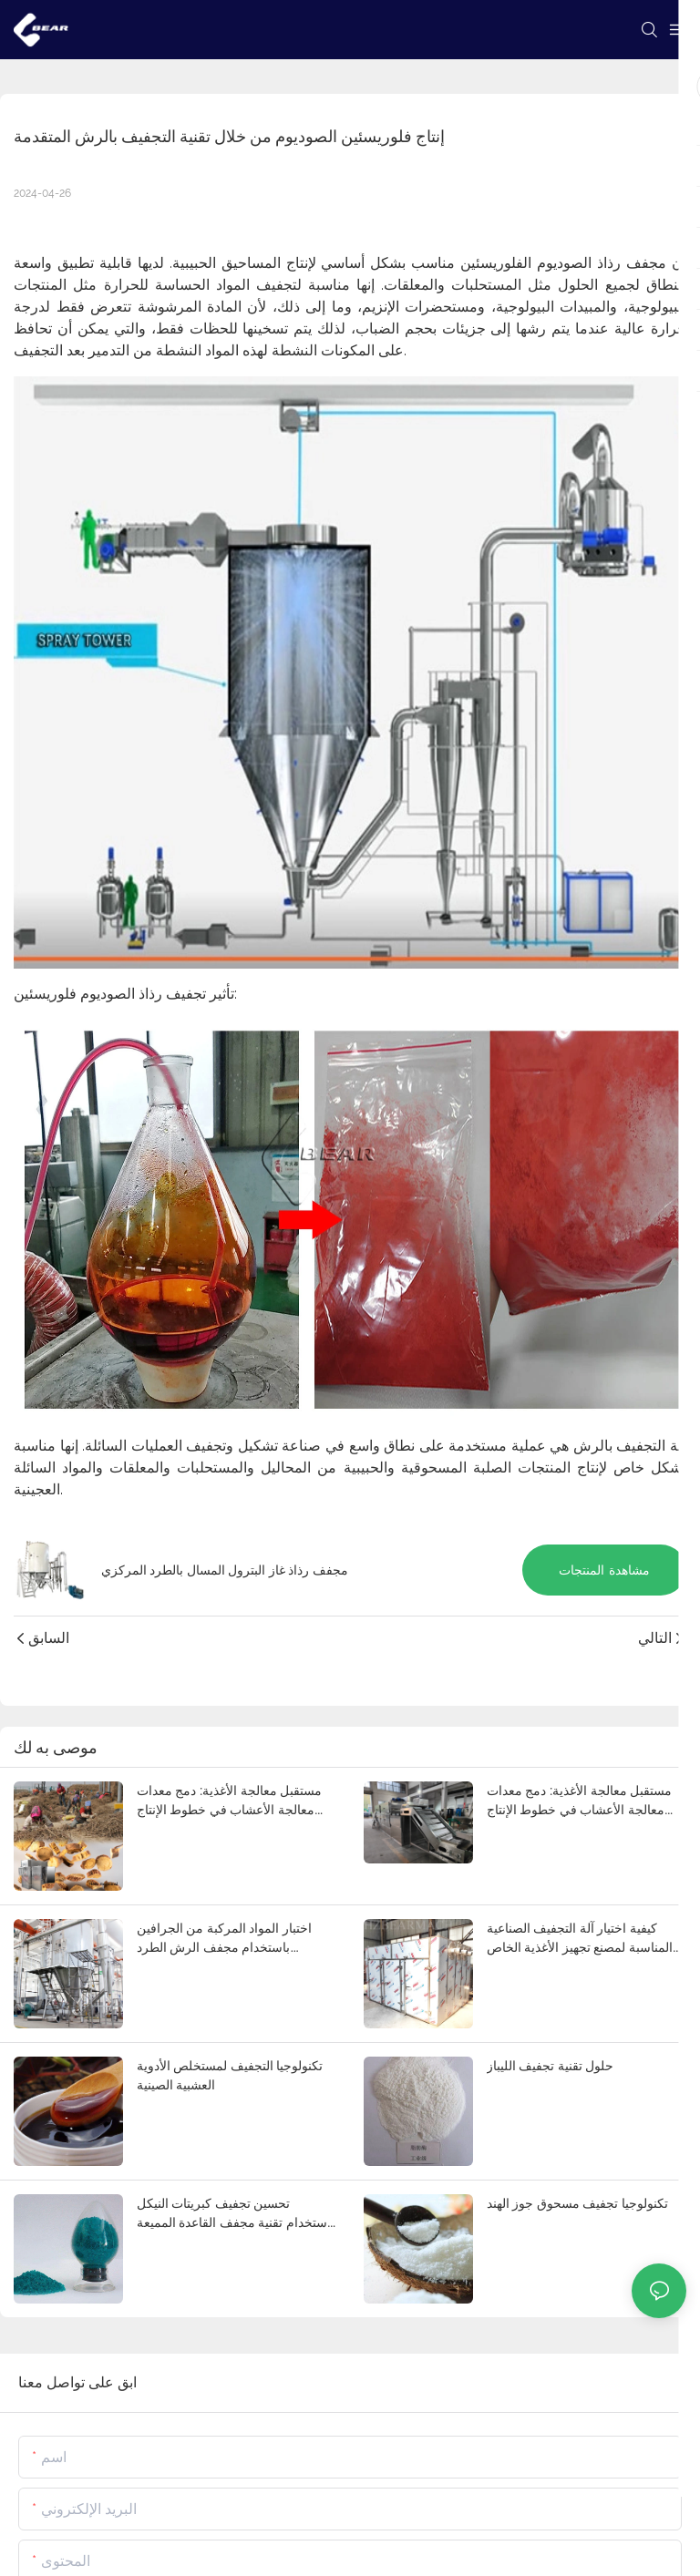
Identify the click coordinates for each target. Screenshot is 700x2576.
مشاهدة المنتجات (604, 1569)
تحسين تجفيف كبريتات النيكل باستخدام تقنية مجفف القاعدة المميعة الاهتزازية (236, 2214)
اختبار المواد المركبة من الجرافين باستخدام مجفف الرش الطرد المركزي (224, 1939)
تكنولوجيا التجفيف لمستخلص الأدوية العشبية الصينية (230, 2075)
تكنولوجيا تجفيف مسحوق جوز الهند (577, 2203)
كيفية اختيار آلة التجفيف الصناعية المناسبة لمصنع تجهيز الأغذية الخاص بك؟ (580, 1939)
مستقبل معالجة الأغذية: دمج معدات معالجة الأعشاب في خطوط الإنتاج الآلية (229, 1801)
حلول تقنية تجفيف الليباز (550, 2065)
